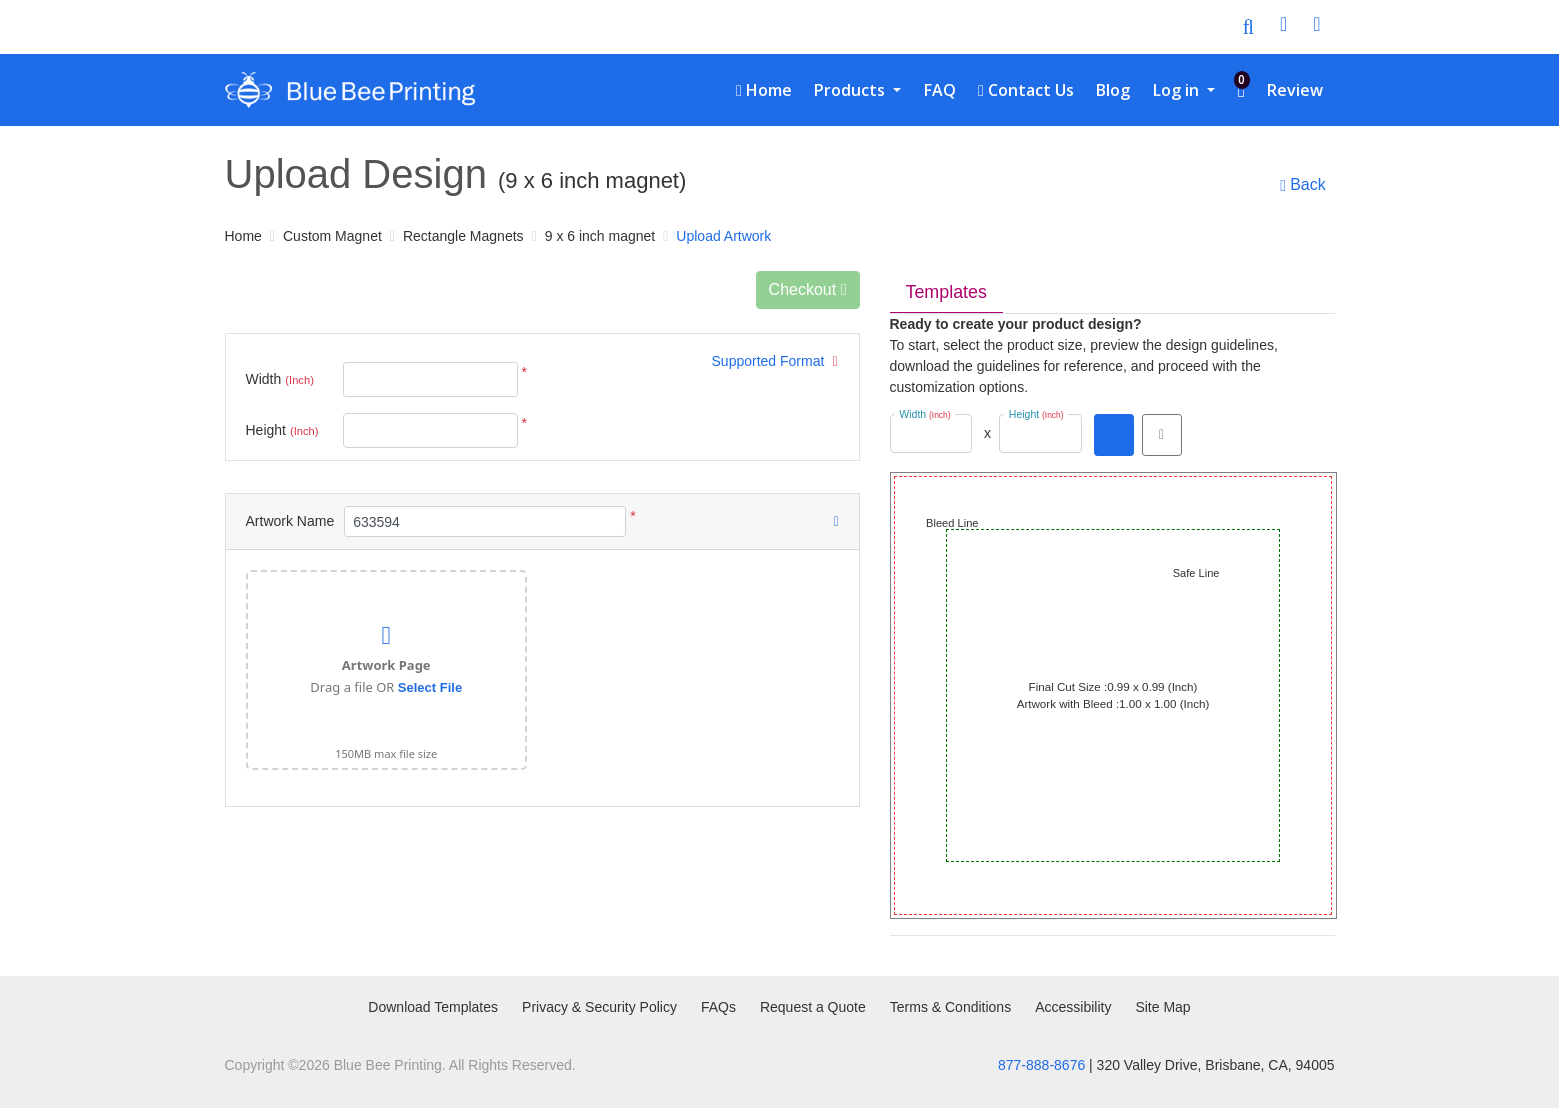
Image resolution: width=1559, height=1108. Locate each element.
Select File (430, 687)
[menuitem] (764, 90)
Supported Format (775, 361)
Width (280, 380)
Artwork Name (290, 521)
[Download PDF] (1114, 435)
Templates (947, 292)
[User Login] (1283, 27)
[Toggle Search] (1248, 27)
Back (1302, 185)
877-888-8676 (1041, 1065)
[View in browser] (1162, 435)
